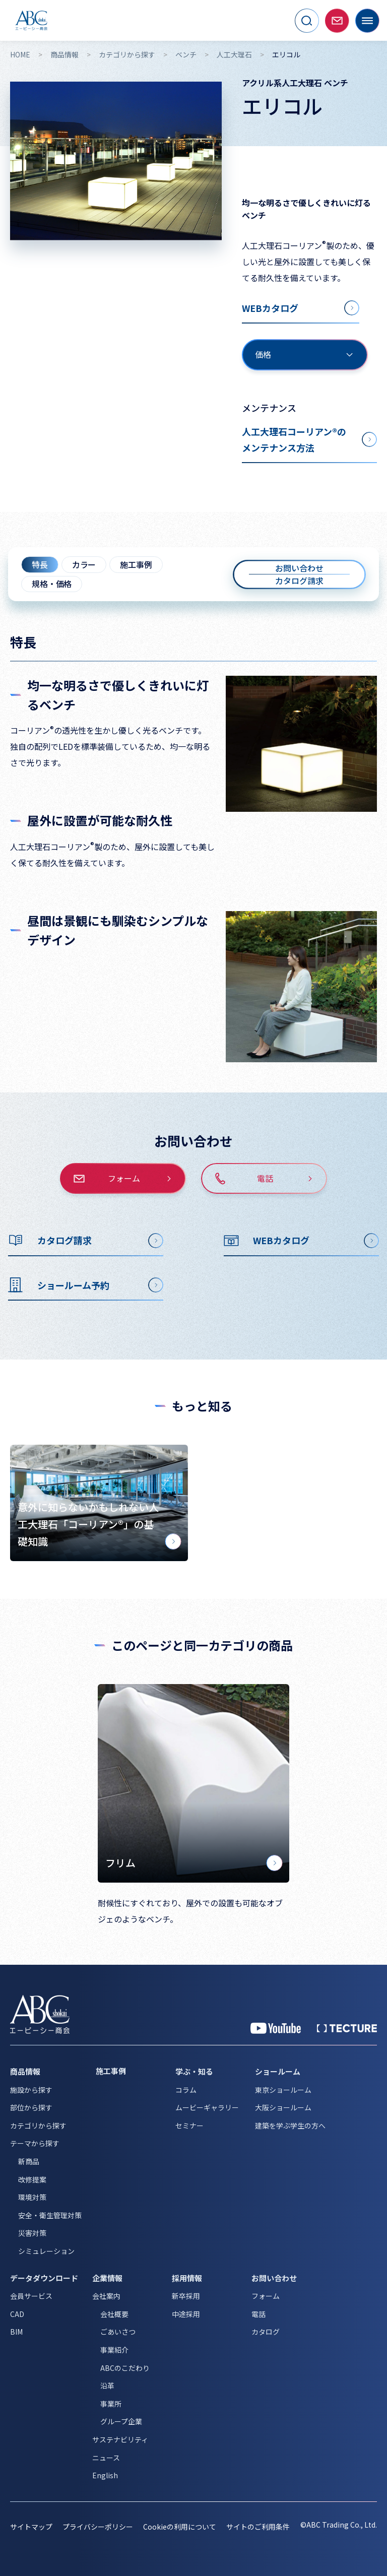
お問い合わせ (274, 2278)
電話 (258, 2314)
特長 (40, 564)
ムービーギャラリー (207, 2107)
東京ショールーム (283, 2090)
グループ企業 (121, 2421)
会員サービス (31, 2296)
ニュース (106, 2458)
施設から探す (31, 2090)
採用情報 (187, 2278)
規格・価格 (52, 583)
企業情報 (107, 2278)
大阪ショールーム (283, 2107)
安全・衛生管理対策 (50, 2215)
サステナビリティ (120, 2439)
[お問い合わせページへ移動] (337, 21)
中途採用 (186, 2314)
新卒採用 (186, 2296)
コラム (186, 2090)
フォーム (265, 2296)
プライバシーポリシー (97, 2527)
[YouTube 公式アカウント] (275, 2028)
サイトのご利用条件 (258, 2527)
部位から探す (31, 2107)
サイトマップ (31, 2527)
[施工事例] (128, 2071)
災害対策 (32, 2233)
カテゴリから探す (127, 54)
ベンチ (186, 54)
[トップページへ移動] (31, 20)
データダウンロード (44, 2278)
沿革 (107, 2385)
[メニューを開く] (367, 21)
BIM (16, 2332)
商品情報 (64, 54)
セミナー (189, 2125)
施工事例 (136, 564)
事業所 (110, 2404)
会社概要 (114, 2314)
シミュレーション (46, 2251)
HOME (20, 54)
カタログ (265, 2332)
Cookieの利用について (179, 2527)
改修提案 (32, 2179)
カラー (84, 564)
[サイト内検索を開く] (307, 21)
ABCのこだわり (125, 2368)
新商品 (28, 2161)
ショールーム (277, 2071)
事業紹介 (114, 2350)
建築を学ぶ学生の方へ (290, 2125)
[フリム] (193, 1783)
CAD (17, 2314)
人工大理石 (234, 54)
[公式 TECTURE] (347, 2028)
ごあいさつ (118, 2332)
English (105, 2475)
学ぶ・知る (194, 2071)
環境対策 (32, 2197)
